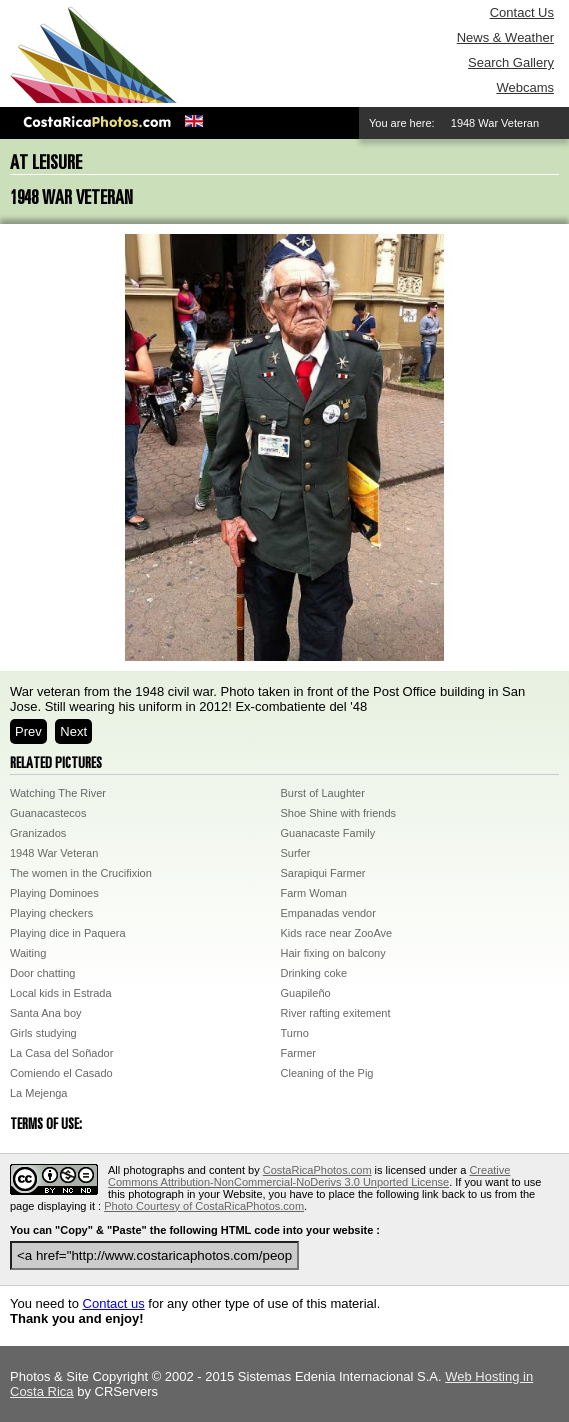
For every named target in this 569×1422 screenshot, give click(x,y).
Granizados (38, 833)
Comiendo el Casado (61, 1073)
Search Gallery (511, 62)
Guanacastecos (48, 813)
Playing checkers (51, 913)
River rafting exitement (336, 1013)
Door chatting (42, 973)
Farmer (298, 1053)
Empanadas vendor (328, 913)
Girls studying (43, 1033)
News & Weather (505, 37)
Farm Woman (314, 893)
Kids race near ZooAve (337, 933)
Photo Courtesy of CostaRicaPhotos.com (204, 1206)
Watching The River (58, 793)
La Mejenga (39, 1093)
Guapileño (306, 993)
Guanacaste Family (328, 833)
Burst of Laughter (323, 793)
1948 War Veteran (54, 853)
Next (73, 731)
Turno (295, 1033)
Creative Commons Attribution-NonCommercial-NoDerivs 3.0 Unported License (309, 1176)
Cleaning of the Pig (327, 1073)
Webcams (525, 87)
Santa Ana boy (46, 1013)
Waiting (28, 953)
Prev (28, 731)
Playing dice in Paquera (68, 933)
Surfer (296, 853)
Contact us (114, 1303)
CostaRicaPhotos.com (317, 1170)
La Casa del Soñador (61, 1053)
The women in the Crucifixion (81, 873)
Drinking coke (314, 973)
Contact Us (522, 12)
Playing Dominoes (54, 893)
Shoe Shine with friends (339, 813)
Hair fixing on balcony (333, 953)
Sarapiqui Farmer (323, 873)
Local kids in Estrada (61, 993)
